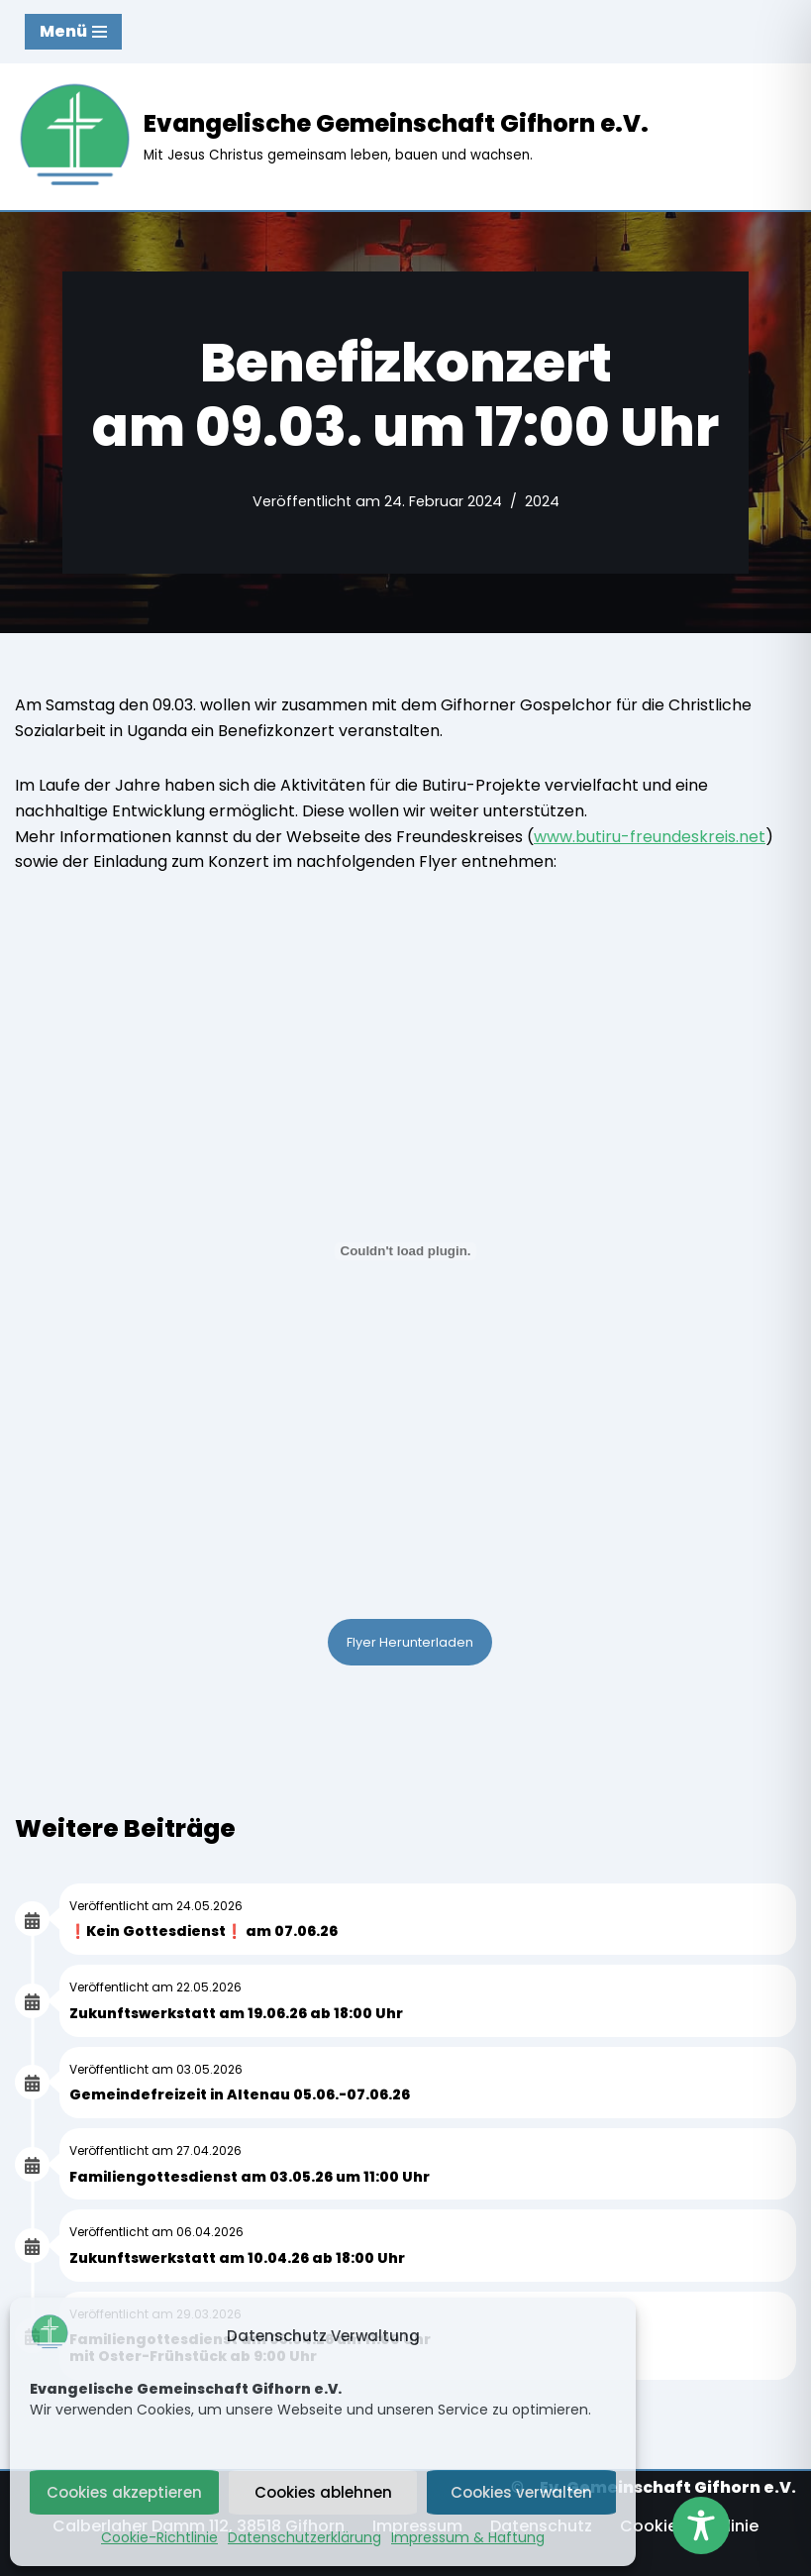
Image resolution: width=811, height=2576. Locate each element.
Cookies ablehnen (323, 2492)
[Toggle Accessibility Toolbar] (701, 2525)
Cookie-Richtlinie (159, 2537)
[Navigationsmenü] (73, 32)
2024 (542, 501)
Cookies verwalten (521, 2492)
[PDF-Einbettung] (405, 1251)
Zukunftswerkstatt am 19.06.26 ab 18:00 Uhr (236, 2013)
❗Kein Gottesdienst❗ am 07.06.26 (203, 1931)
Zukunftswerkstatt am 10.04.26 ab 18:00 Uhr (237, 2258)
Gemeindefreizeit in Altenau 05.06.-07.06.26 (239, 2094)
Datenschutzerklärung (304, 2537)
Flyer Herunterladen (410, 1642)
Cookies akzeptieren (124, 2492)
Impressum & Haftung (468, 2537)
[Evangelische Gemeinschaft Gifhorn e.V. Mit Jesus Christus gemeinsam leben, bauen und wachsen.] (332, 136)
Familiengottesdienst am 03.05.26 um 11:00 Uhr (249, 2177)
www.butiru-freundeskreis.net (649, 836)
